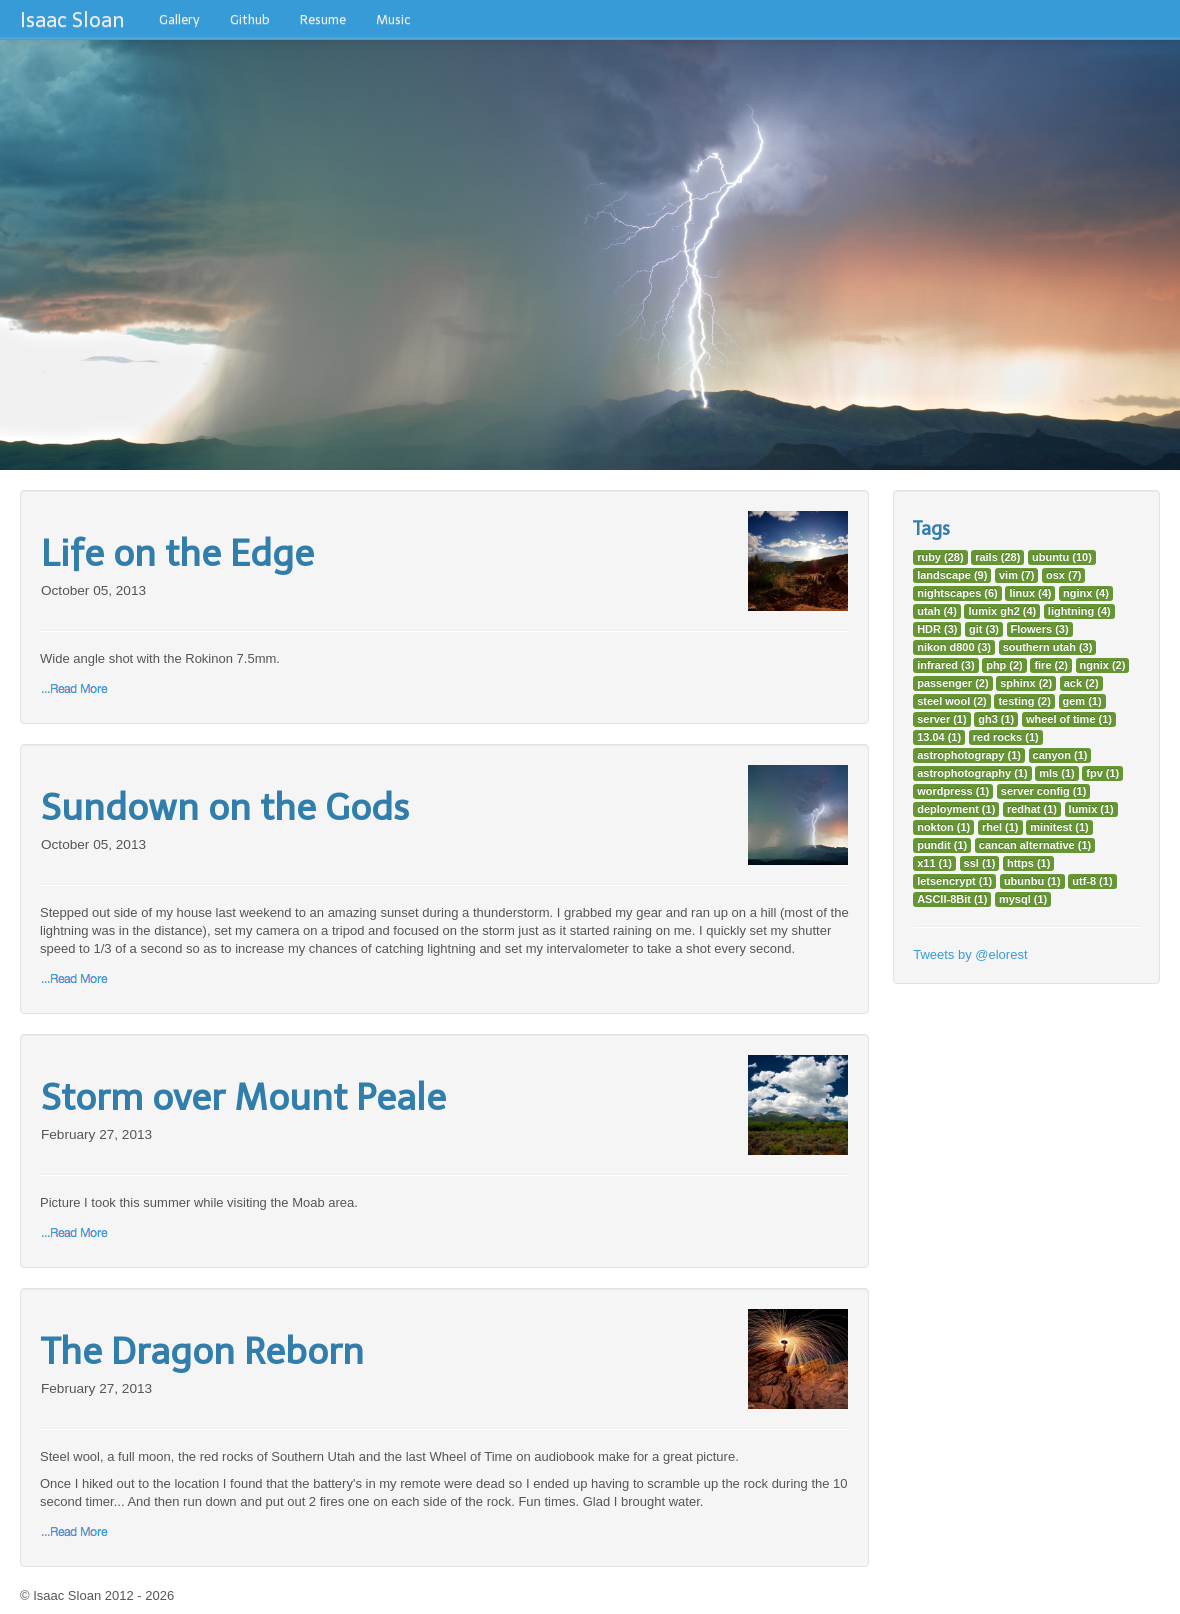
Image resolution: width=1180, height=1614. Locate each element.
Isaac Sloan (72, 20)
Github (250, 19)
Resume (323, 19)
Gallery (179, 19)
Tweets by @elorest (970, 954)
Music (393, 19)
